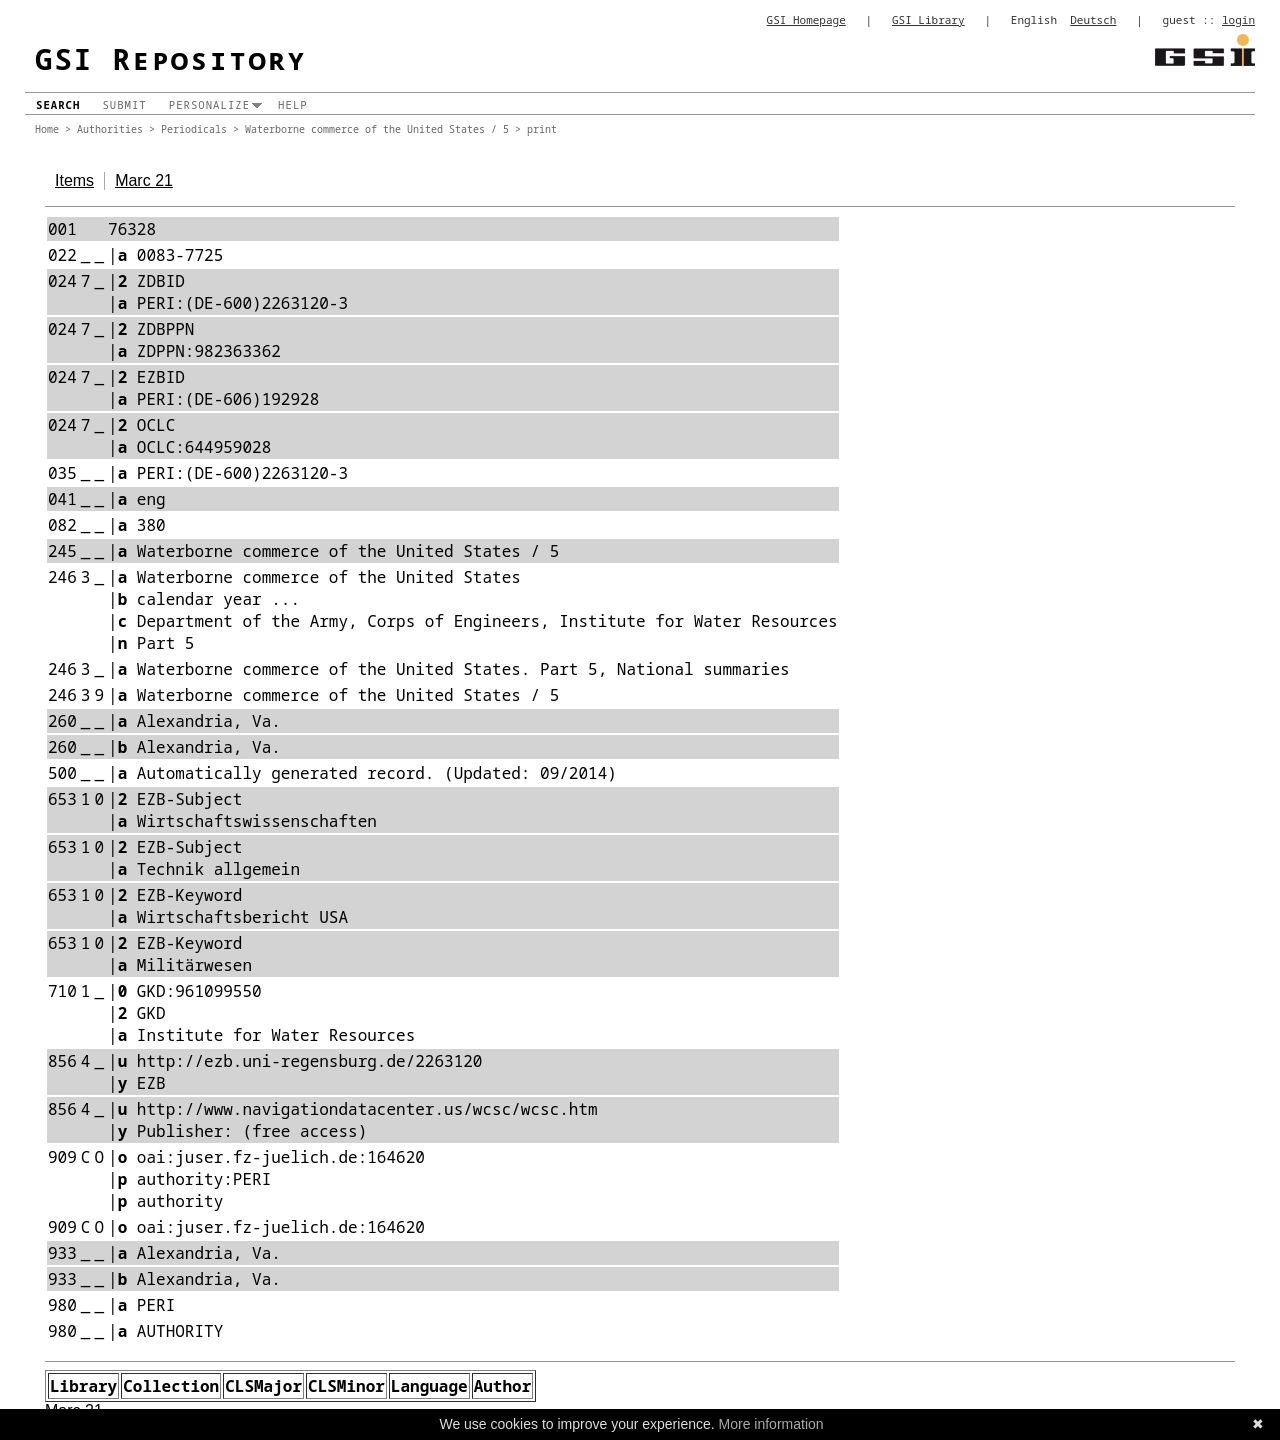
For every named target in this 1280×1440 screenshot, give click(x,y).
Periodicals (194, 129)
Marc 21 (144, 180)
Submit (124, 105)
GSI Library (928, 19)
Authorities (110, 129)
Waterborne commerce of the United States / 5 (377, 129)
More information (771, 1424)
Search (58, 105)
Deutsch (1093, 19)
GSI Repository (171, 58)
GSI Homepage (806, 19)
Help (293, 105)
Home (47, 129)
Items (74, 180)
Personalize (209, 105)
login (1238, 19)
